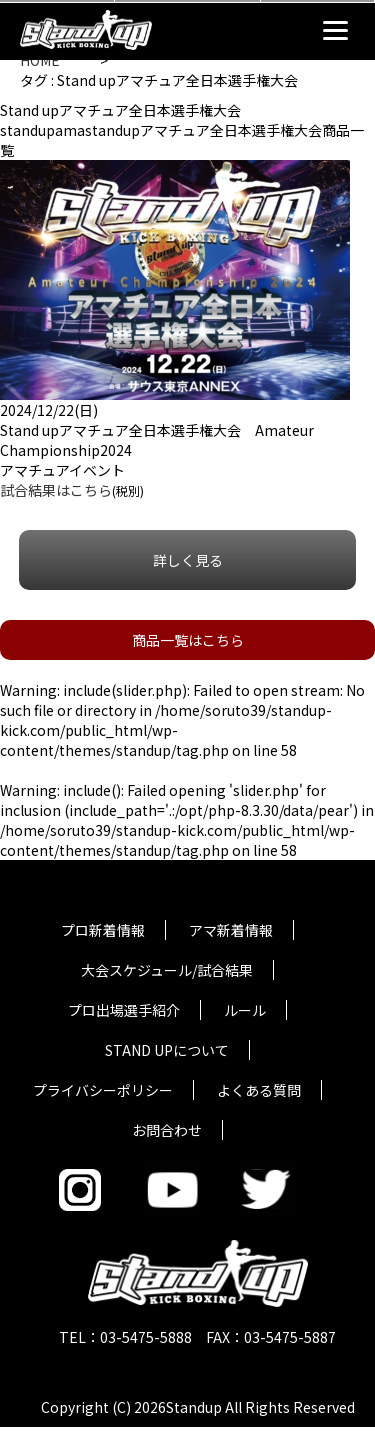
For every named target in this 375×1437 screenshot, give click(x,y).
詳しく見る (188, 560)
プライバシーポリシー (103, 1090)
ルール (245, 1010)
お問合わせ (167, 1130)
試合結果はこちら (56, 490)
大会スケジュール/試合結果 (167, 970)
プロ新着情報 (103, 930)
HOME (40, 60)
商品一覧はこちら (188, 640)
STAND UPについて (167, 1050)
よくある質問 (259, 1090)
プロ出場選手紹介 (124, 1010)
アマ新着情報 (231, 930)
